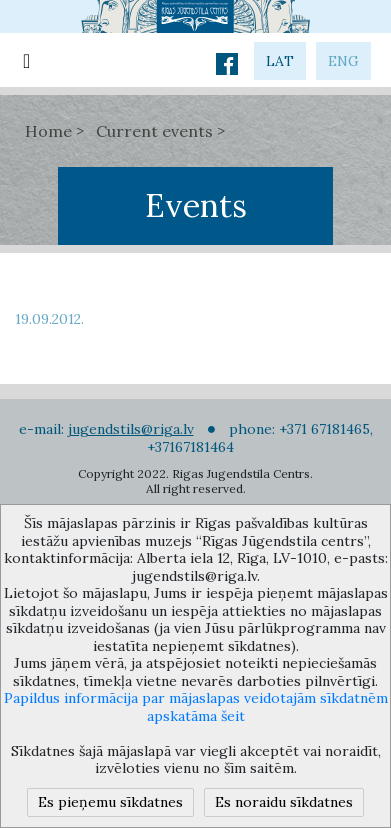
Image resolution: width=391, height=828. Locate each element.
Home (48, 131)
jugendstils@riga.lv (131, 429)
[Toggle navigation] (26, 60)
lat (280, 61)
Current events (154, 131)
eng (343, 61)
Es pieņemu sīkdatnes (110, 802)
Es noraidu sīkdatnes (284, 802)
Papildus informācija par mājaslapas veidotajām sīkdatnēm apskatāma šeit (196, 707)
